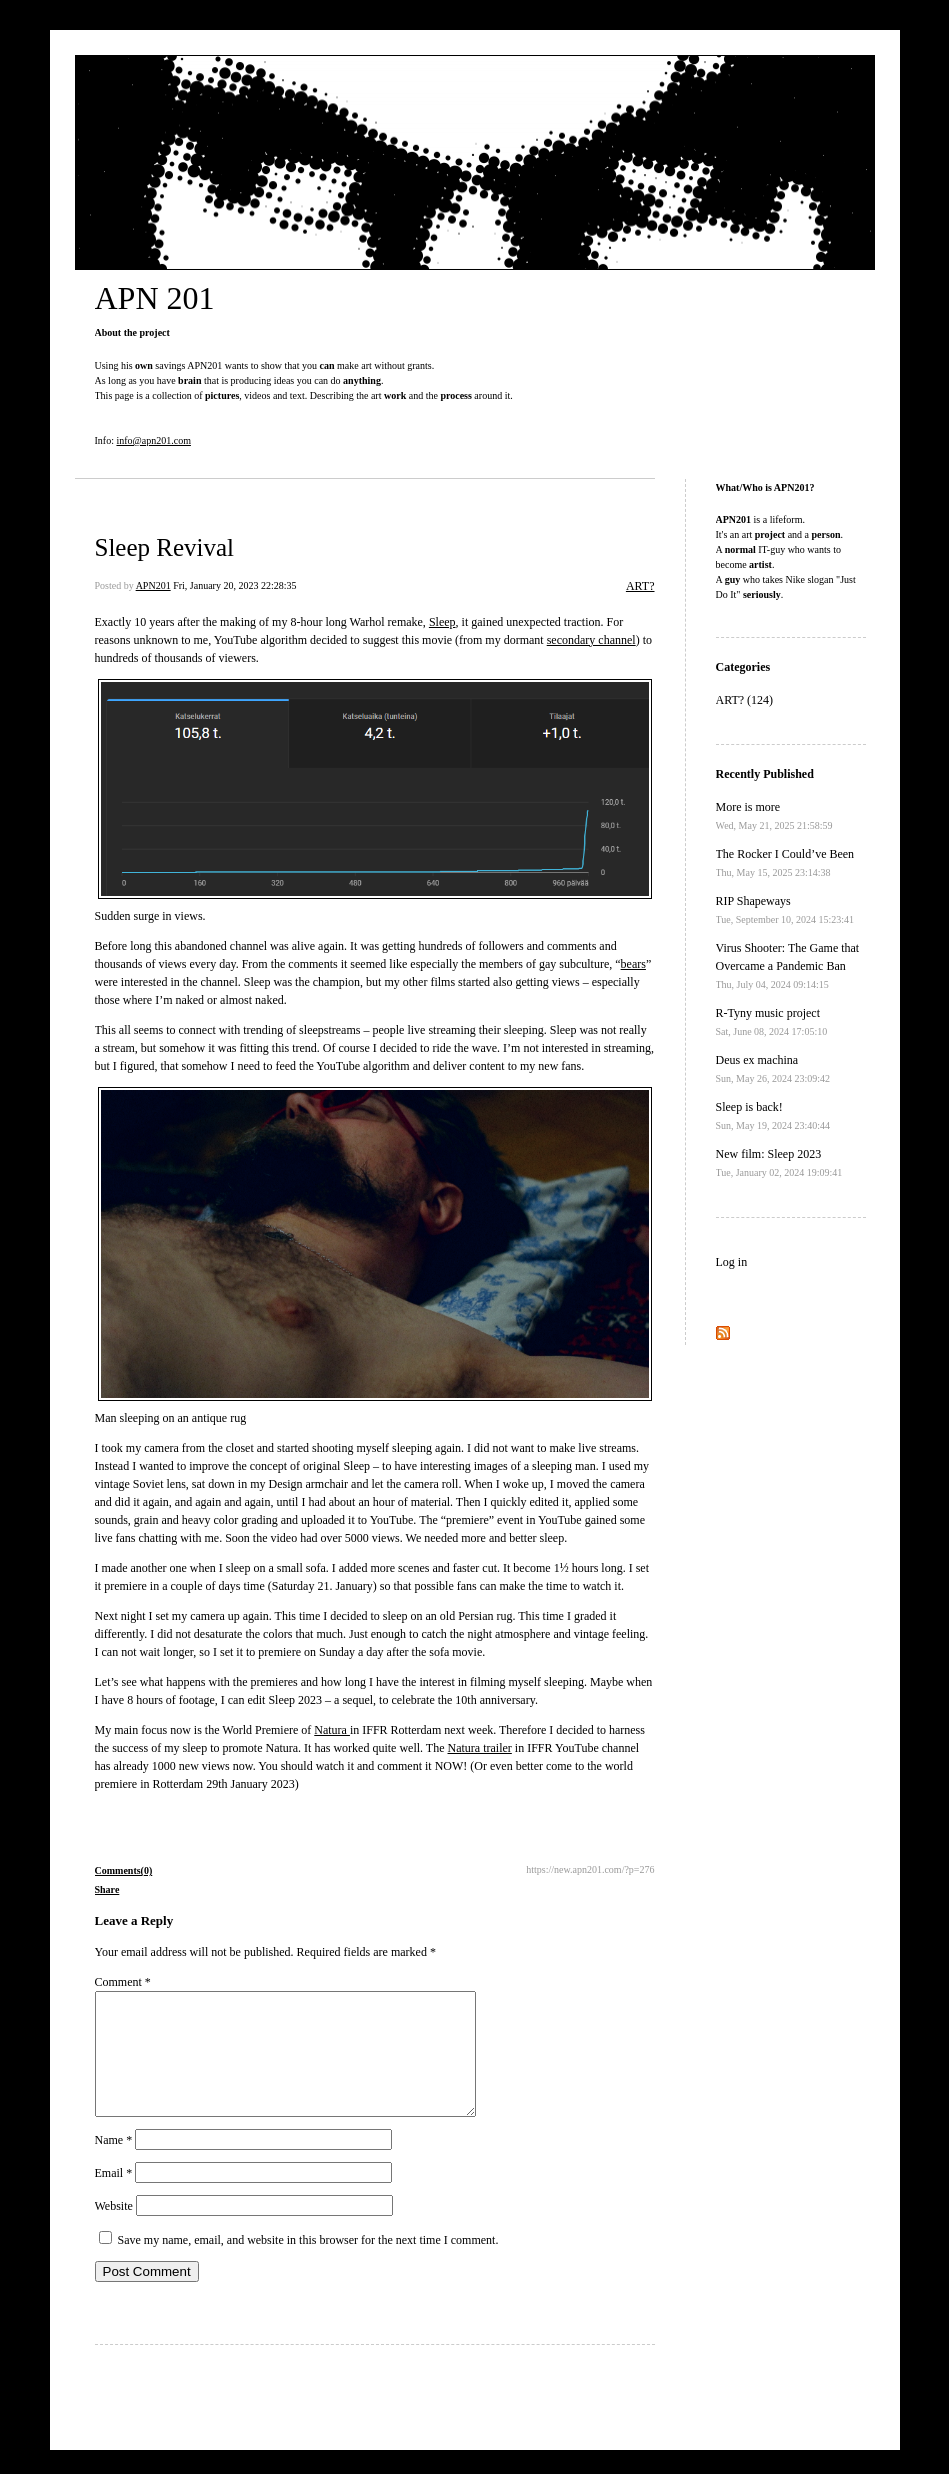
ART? (640, 586)
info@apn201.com (153, 440)
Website (114, 2230)
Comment (123, 1982)
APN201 (153, 585)
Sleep (442, 622)
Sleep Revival (165, 547)
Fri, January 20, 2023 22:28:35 (234, 585)
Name (114, 2164)
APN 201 (155, 298)
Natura (332, 1730)
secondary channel (591, 640)
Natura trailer (480, 1748)
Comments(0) (124, 1870)
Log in (732, 1262)
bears (633, 964)
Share (107, 1889)
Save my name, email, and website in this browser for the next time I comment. (308, 2264)
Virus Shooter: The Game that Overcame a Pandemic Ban (788, 965)
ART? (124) (745, 700)
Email (114, 2197)
